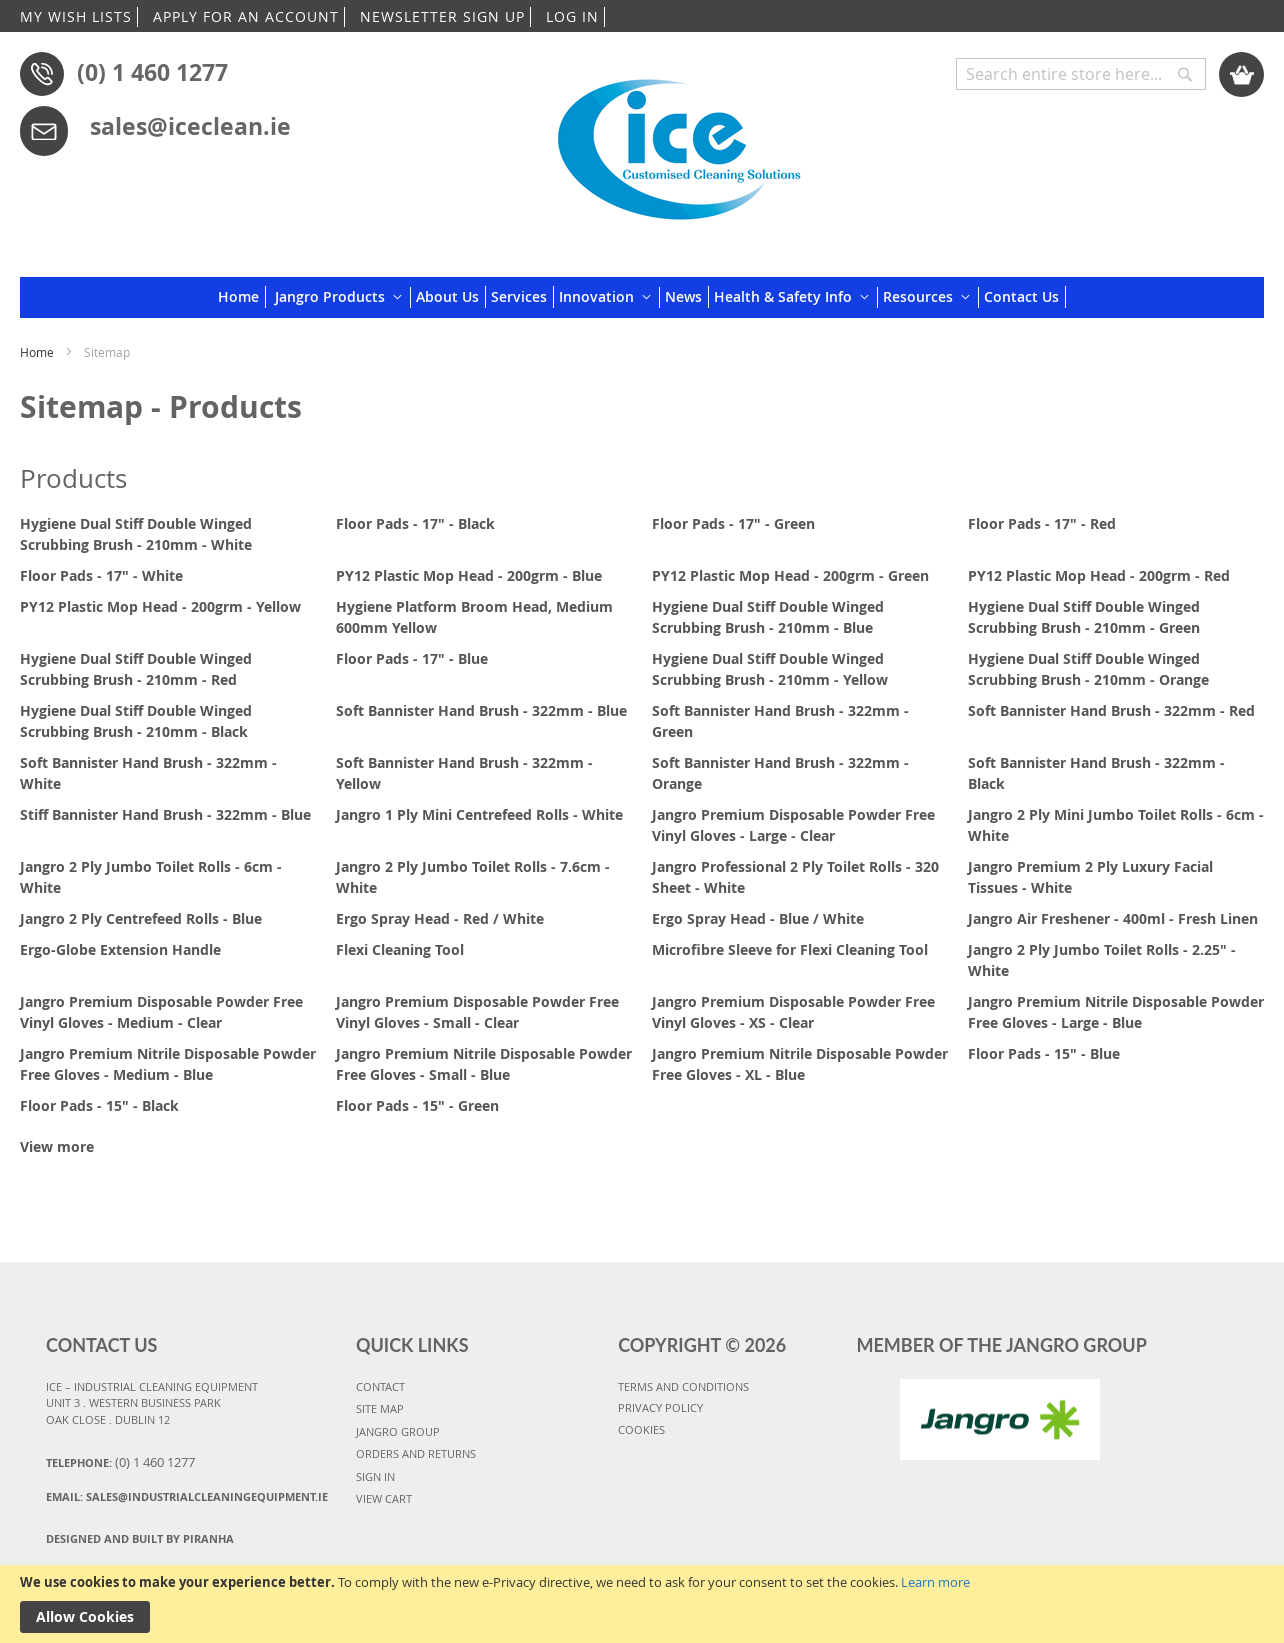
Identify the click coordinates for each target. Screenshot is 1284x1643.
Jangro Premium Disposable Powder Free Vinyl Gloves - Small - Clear (477, 1012)
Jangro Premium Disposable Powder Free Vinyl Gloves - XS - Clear (793, 1012)
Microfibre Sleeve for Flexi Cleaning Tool (790, 949)
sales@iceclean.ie (190, 126)
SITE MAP (380, 1408)
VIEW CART (384, 1498)
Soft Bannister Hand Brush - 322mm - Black (1096, 773)
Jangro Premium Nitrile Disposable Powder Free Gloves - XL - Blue (800, 1064)
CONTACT (380, 1386)
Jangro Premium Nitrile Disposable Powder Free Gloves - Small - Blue (484, 1064)
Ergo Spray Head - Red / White (440, 918)
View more (57, 1146)
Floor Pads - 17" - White (101, 575)
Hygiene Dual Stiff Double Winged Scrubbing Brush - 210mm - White (136, 534)
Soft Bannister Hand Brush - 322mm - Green (780, 721)
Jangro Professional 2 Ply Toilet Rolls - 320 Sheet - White (795, 877)
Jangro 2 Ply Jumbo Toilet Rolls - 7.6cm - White (473, 877)
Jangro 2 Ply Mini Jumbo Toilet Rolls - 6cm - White (1116, 825)
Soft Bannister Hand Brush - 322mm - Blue (481, 710)
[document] (642, 1604)
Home (38, 352)
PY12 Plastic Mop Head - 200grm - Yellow (160, 606)
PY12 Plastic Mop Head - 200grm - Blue (469, 575)
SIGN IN (375, 1476)
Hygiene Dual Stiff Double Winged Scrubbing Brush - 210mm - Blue (768, 617)
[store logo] (678, 142)
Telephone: (120, 1462)
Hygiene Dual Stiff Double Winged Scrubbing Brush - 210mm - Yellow (770, 669)
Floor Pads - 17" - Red (1042, 523)
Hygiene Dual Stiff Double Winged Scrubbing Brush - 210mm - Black (136, 721)
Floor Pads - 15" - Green (417, 1105)
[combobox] (1081, 74)
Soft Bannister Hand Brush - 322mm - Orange (780, 773)
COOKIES (641, 1429)
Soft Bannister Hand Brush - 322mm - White (148, 773)
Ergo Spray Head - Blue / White (758, 918)
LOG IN (572, 16)
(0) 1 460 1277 (152, 72)
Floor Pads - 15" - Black (99, 1105)
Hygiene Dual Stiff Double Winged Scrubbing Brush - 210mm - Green (1084, 617)
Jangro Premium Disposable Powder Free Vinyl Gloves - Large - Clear (793, 825)
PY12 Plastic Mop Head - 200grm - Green (790, 575)
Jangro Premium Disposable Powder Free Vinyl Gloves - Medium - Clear (161, 1012)
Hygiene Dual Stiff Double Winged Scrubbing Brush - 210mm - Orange (1088, 669)
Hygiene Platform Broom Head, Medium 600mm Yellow (474, 617)
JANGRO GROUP (398, 1431)
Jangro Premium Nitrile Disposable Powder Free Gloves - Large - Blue (1116, 1012)
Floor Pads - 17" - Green (733, 523)
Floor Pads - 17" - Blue (412, 658)
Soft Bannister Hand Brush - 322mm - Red (1111, 710)
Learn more (935, 1582)
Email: (187, 1496)
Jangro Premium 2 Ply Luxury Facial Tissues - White (1090, 877)
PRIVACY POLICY (660, 1407)
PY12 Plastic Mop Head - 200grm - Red (1099, 575)
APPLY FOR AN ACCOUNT (246, 16)
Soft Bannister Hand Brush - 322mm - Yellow (464, 773)
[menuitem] (242, 297)
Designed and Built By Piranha (140, 1538)
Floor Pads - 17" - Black (415, 523)
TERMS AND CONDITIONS (683, 1386)
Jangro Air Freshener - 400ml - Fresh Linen (1113, 918)
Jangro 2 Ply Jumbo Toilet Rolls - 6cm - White (151, 877)
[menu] (642, 297)
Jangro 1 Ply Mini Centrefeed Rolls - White (479, 814)
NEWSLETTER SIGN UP (442, 16)
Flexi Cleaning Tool (400, 949)
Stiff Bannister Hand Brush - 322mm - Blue (165, 814)
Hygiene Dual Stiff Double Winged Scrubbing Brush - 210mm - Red (136, 669)
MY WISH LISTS (76, 16)
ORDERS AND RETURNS (416, 1453)
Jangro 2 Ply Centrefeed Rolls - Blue (141, 918)
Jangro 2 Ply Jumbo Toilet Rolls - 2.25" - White (1102, 960)
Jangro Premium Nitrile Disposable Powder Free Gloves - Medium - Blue (168, 1064)
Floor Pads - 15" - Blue (1044, 1053)
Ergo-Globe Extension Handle (120, 949)
